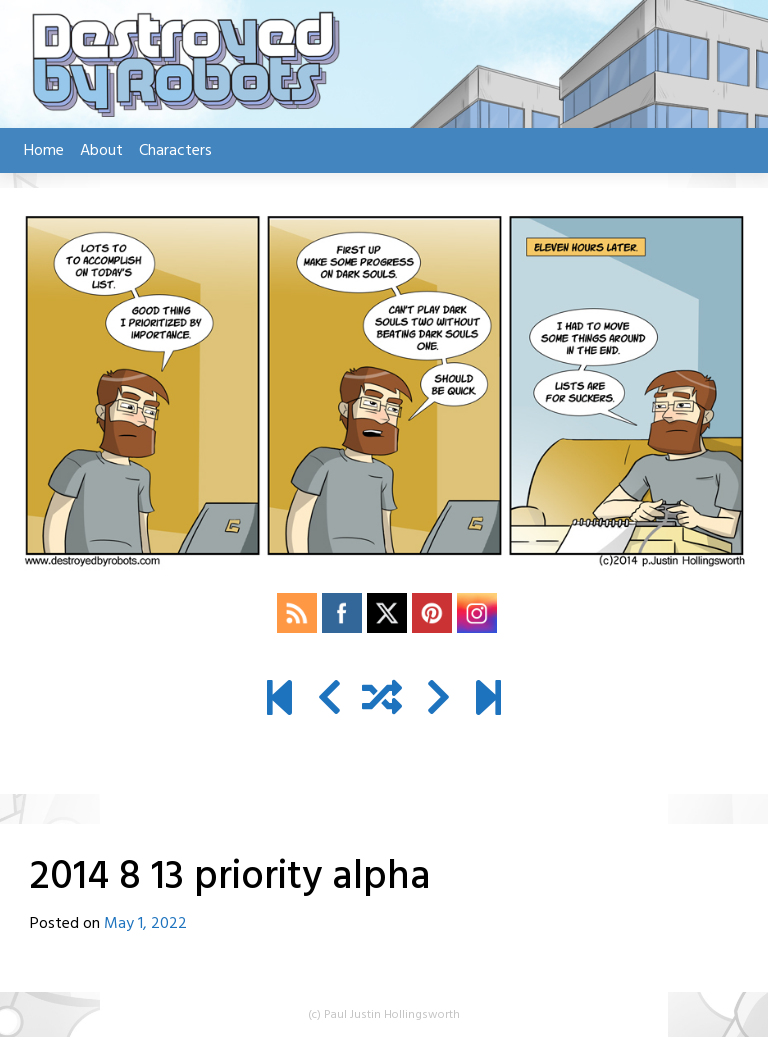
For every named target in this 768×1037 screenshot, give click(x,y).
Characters (175, 151)
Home (44, 151)
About (101, 151)
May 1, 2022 (145, 924)
